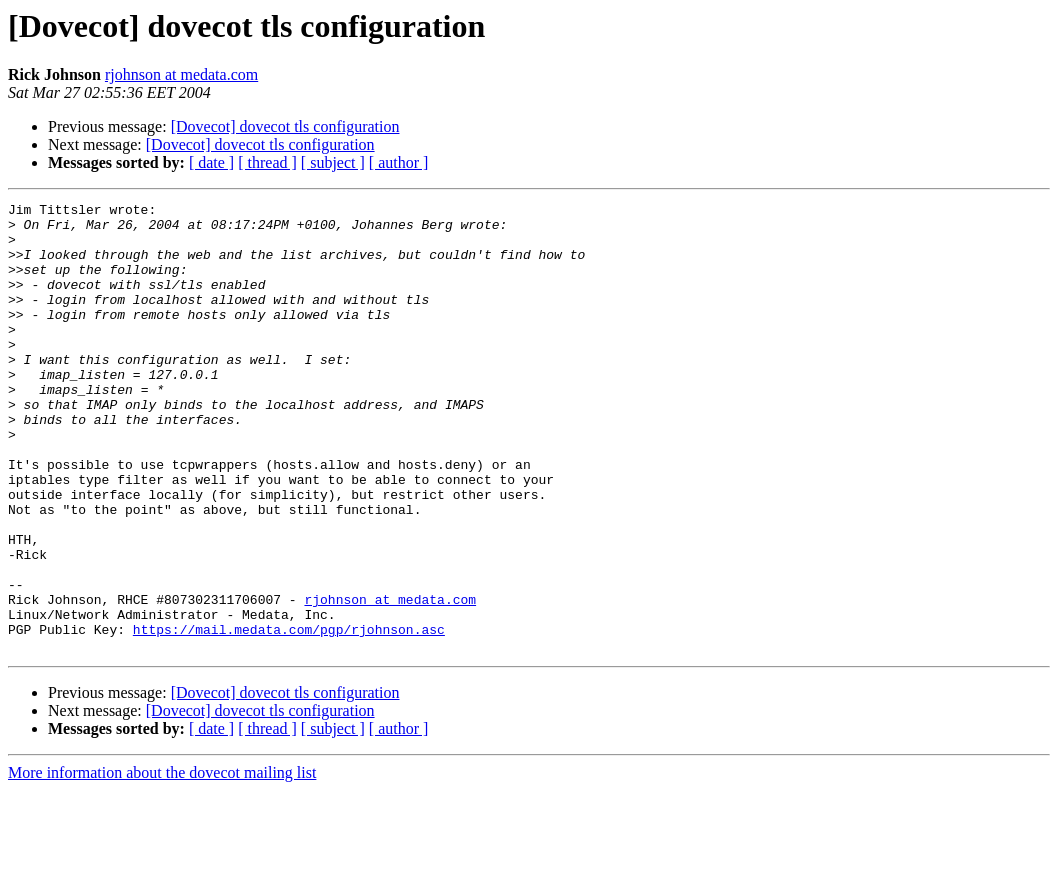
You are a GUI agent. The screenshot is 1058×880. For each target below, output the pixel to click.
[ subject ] (333, 162)
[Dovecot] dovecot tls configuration (285, 126)
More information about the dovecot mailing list (162, 862)
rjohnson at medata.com (181, 74)
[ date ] (211, 162)
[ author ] (399, 162)
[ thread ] (267, 162)
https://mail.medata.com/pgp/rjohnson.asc (289, 716)
